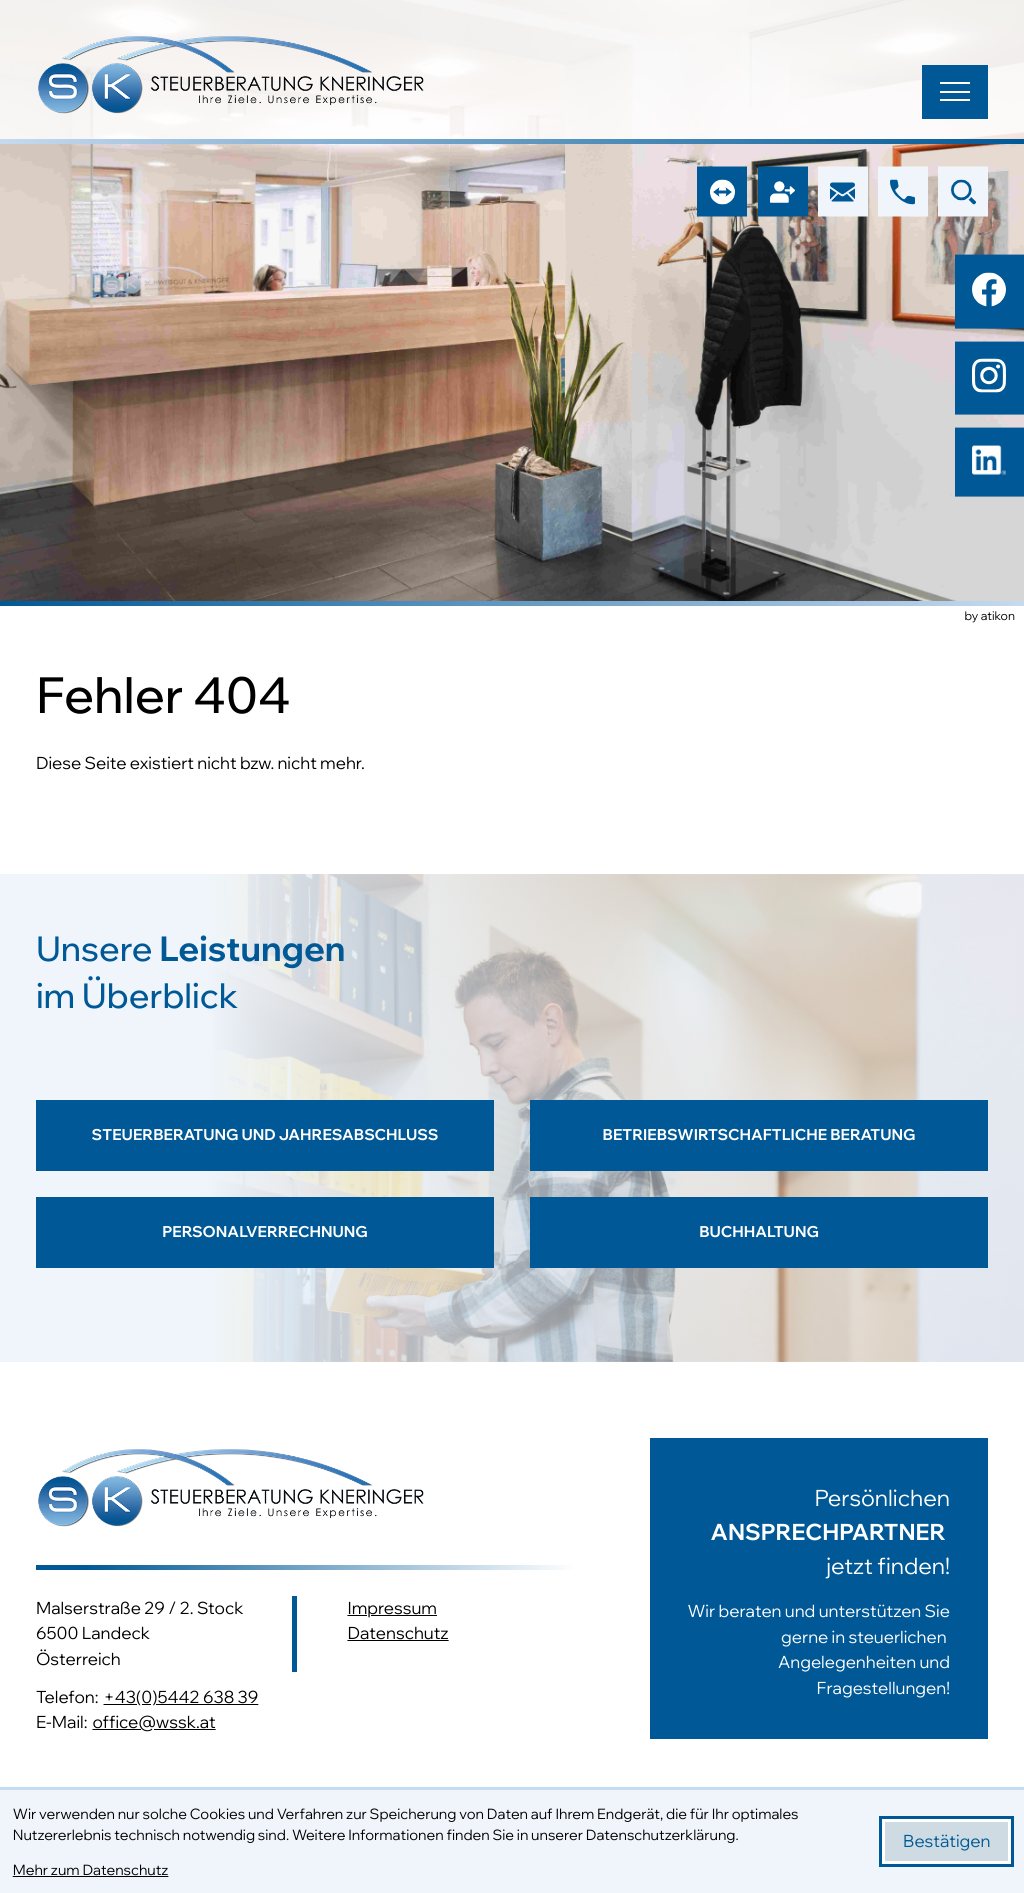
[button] (903, 192)
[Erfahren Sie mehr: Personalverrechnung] (265, 1252)
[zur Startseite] (231, 78)
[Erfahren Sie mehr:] (800, 1588)
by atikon (990, 617)
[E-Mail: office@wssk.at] (843, 192)
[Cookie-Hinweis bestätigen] (946, 1841)
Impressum (392, 1608)
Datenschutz (397, 1633)
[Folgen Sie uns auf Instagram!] (989, 376)
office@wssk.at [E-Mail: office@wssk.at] (153, 1722)
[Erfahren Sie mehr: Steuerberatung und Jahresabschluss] (265, 1148)
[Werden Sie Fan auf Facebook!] (989, 289)
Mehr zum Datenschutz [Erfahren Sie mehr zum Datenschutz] (91, 1869)
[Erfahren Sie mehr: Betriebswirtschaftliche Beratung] (759, 1148)
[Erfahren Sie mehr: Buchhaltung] (759, 1252)
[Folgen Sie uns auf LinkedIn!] (989, 462)
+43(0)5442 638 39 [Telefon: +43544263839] (181, 1697)
